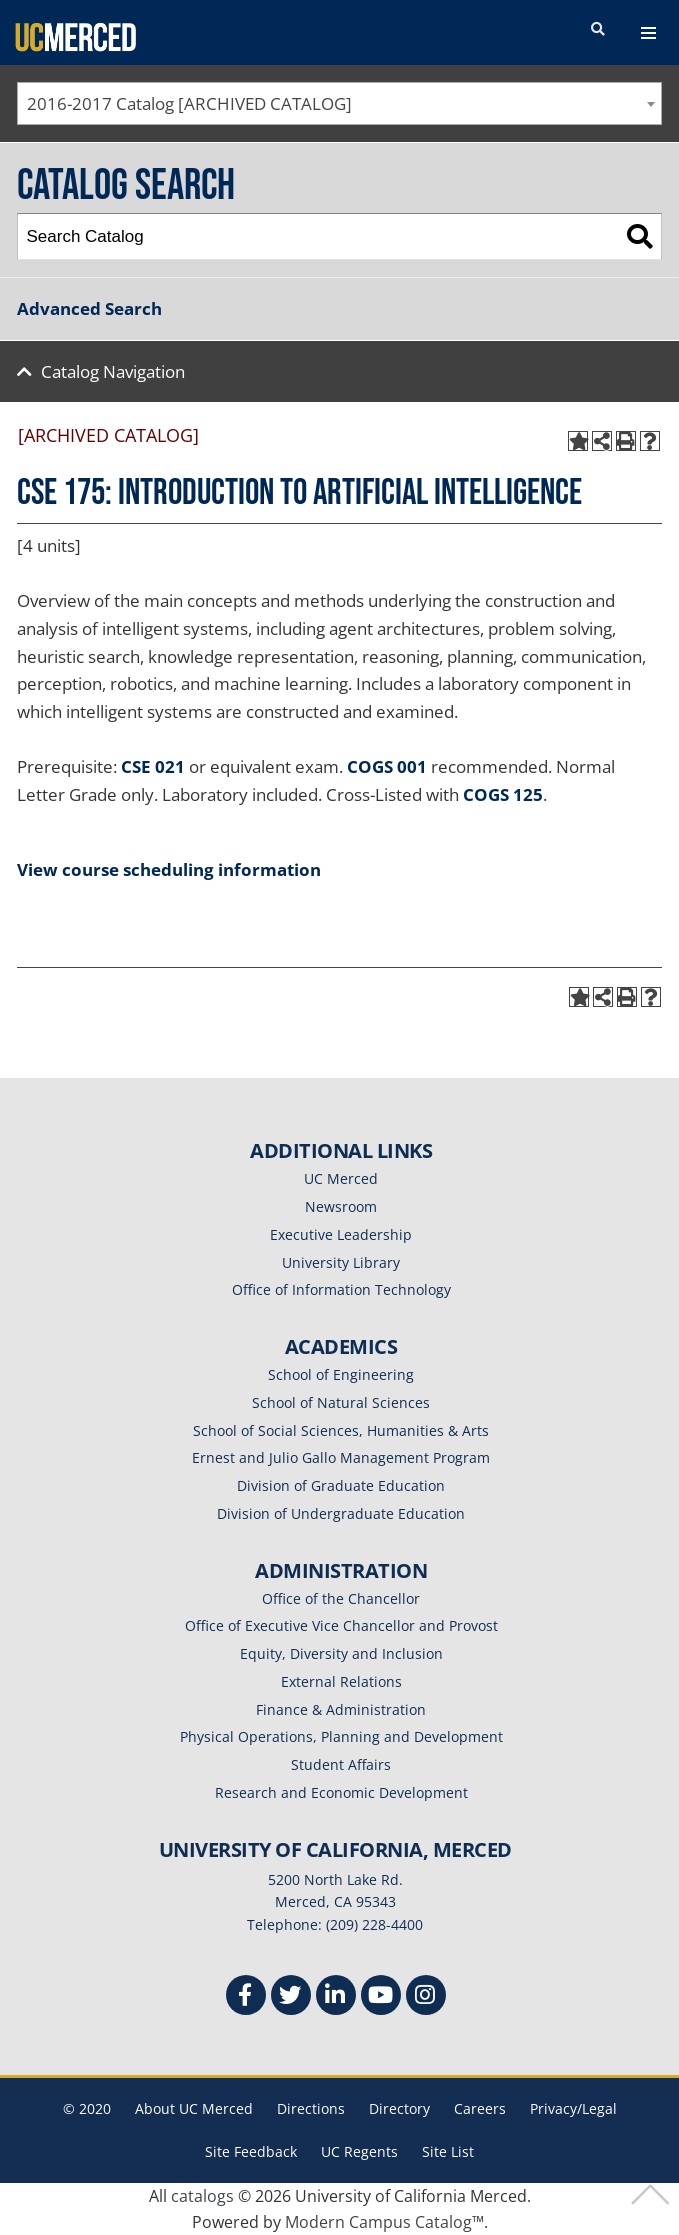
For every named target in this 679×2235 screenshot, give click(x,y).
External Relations (341, 1681)
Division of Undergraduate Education (341, 1513)
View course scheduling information (169, 869)
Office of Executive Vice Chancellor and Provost (341, 1625)
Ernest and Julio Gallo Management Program (341, 1457)
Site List (448, 2151)
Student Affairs (341, 1764)
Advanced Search (89, 308)
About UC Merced (194, 2108)
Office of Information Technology (341, 1289)
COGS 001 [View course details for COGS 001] (387, 766)
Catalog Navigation (113, 371)
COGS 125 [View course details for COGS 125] (503, 794)
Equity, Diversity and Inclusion (341, 1653)
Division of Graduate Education (341, 1485)
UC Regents (359, 2151)
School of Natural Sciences (341, 1402)
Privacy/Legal (573, 2108)
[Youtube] (381, 1997)
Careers (480, 2108)
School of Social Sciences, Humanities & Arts (341, 1430)
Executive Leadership (341, 1234)
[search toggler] (598, 30)
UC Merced (341, 1178)
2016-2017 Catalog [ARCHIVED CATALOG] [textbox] (189, 103)
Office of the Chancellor (341, 1598)
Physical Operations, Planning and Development (341, 1736)
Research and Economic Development (341, 1792)
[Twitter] (291, 1997)
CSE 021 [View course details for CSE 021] (153, 766)
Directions (311, 2108)
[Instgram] (426, 1997)
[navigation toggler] (648, 33)
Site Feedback (251, 2151)
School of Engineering (341, 1374)
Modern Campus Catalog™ (384, 2222)
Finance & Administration (341, 1709)
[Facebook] (246, 1997)
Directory (399, 2108)
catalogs (202, 2196)
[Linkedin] (336, 1997)
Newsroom (341, 1206)
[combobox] (339, 103)
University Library (341, 1262)
